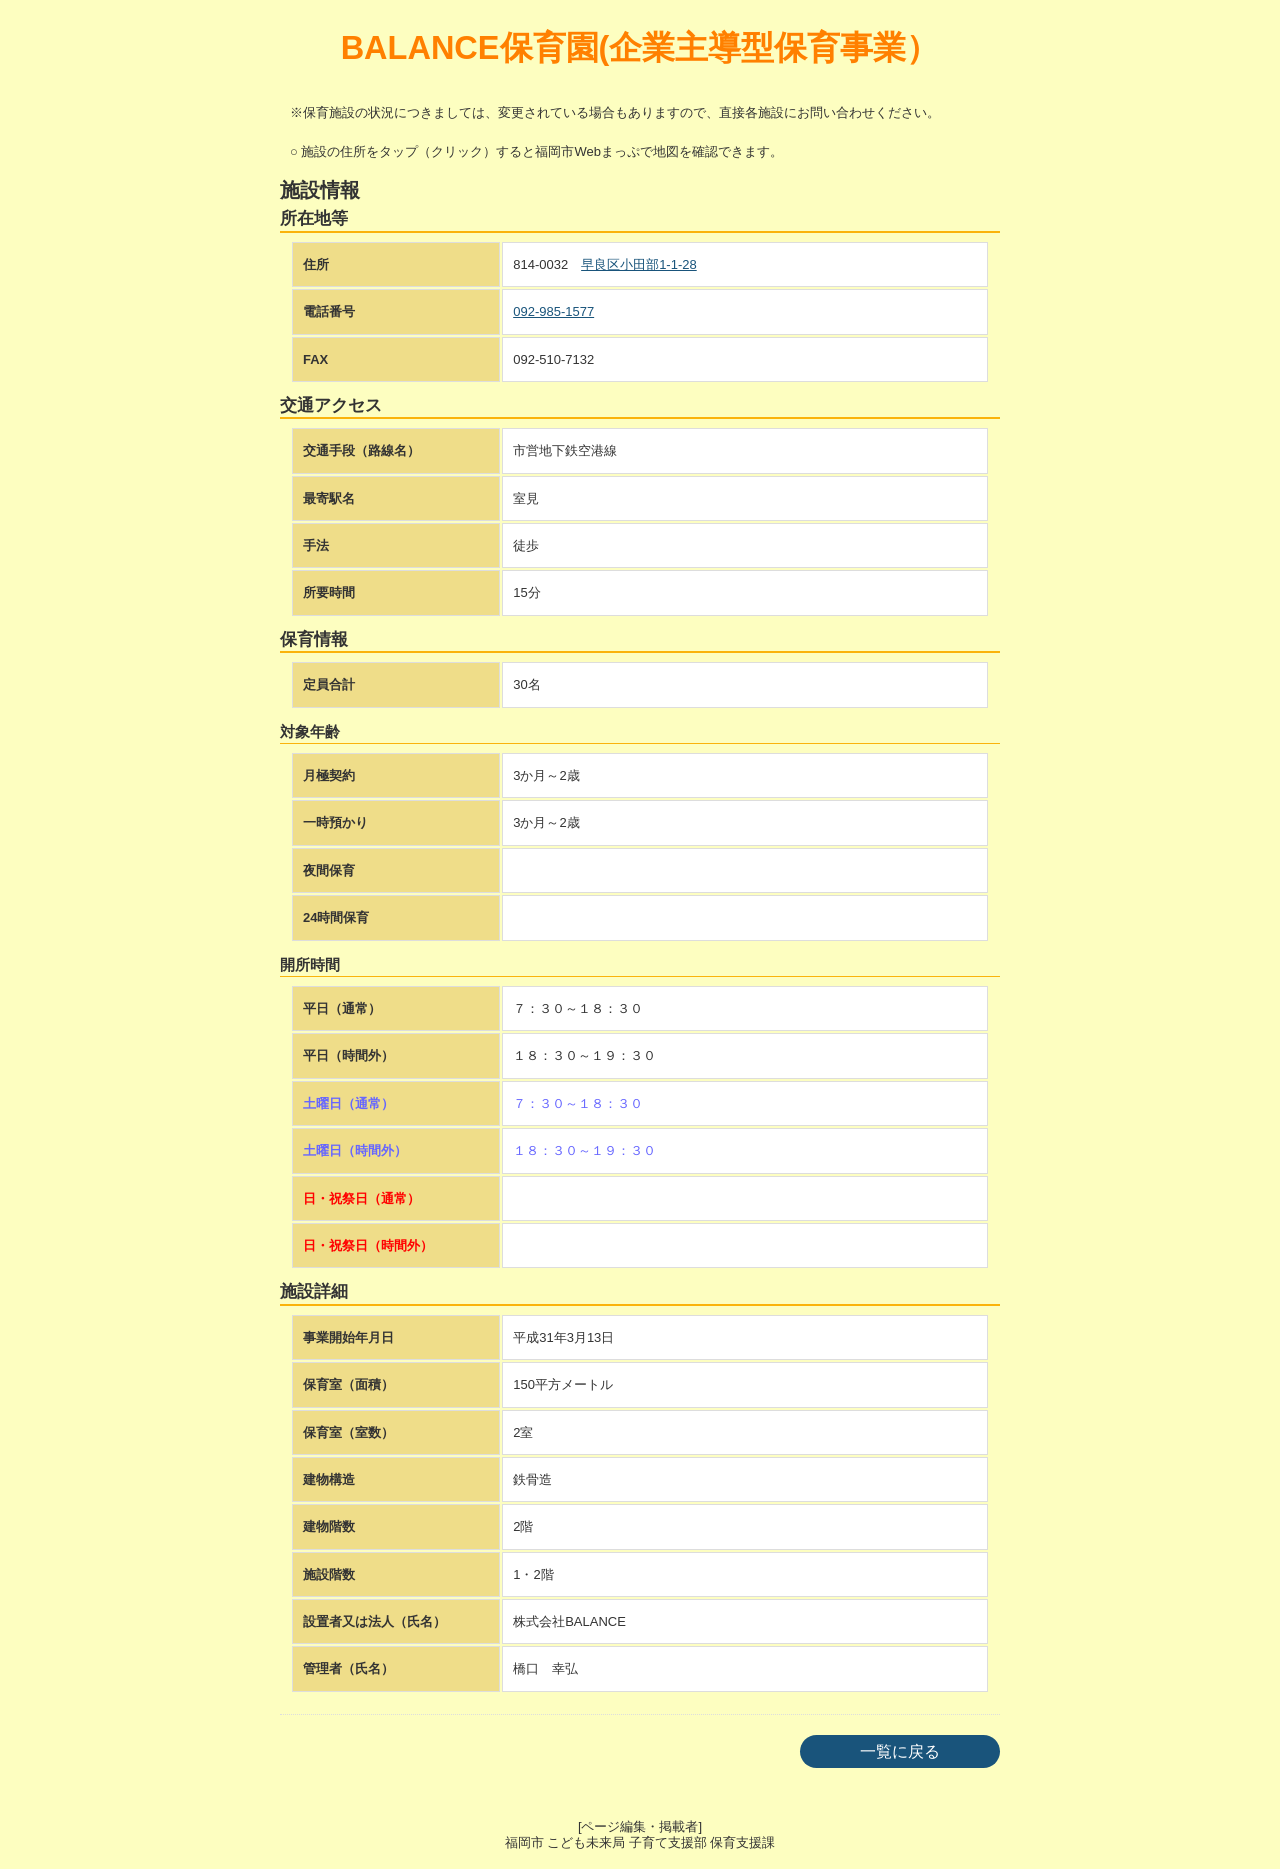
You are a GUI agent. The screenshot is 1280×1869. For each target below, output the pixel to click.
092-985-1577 (553, 311)
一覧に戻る (900, 1751)
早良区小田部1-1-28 (639, 264)
